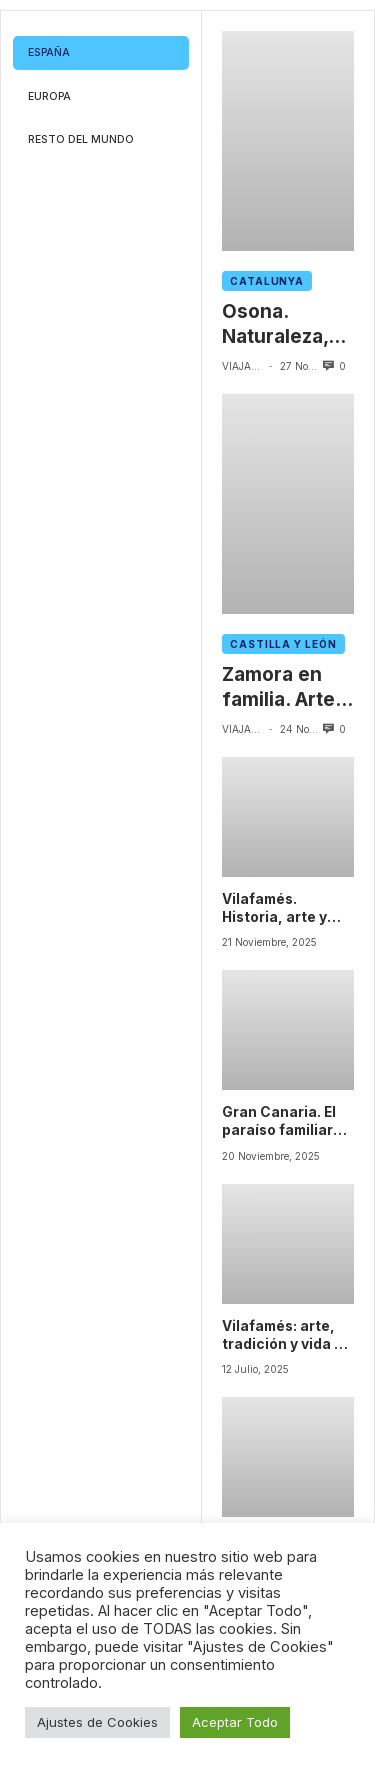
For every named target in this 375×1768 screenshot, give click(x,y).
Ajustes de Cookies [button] (97, 1722)
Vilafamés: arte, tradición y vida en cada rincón (287, 1336)
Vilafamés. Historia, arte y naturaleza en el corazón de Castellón (279, 909)
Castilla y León (283, 644)
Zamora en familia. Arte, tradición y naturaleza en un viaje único (287, 687)
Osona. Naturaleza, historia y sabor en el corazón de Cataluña (275, 324)
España (49, 52)
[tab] (101, 53)
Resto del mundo (81, 139)
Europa (49, 96)
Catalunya (267, 281)
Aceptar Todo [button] (235, 1722)
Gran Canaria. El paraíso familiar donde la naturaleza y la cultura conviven (282, 1122)
